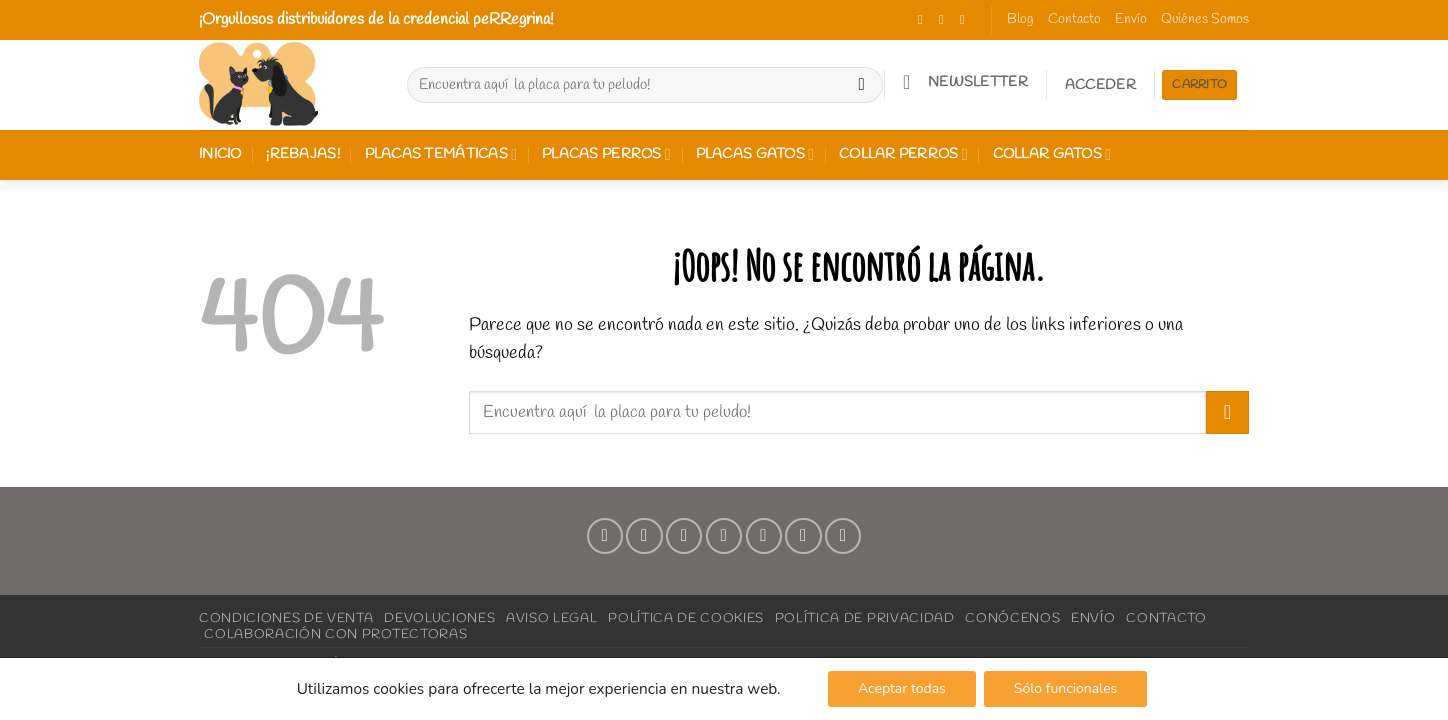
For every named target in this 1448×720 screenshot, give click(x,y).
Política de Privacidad (865, 618)
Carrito (1199, 85)
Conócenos (1012, 618)
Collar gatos (1052, 155)
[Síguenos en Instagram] (945, 19)
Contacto (1074, 19)
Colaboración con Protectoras (335, 634)
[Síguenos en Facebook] (924, 19)
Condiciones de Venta (286, 618)
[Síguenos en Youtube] (843, 536)
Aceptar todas (902, 688)
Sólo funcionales (1065, 688)
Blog (1020, 19)
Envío (1131, 19)
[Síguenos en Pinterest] (764, 536)
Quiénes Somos (1205, 19)
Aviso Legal (551, 618)
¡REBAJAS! (303, 154)
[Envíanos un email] (724, 536)
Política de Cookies (686, 618)
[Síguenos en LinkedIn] (803, 536)
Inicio (220, 154)
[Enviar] (862, 85)
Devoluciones (439, 618)
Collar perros (903, 155)
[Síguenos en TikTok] (966, 19)
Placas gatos (755, 155)
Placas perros (606, 155)
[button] (965, 82)
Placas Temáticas (441, 155)
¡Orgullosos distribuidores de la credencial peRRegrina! (376, 19)
